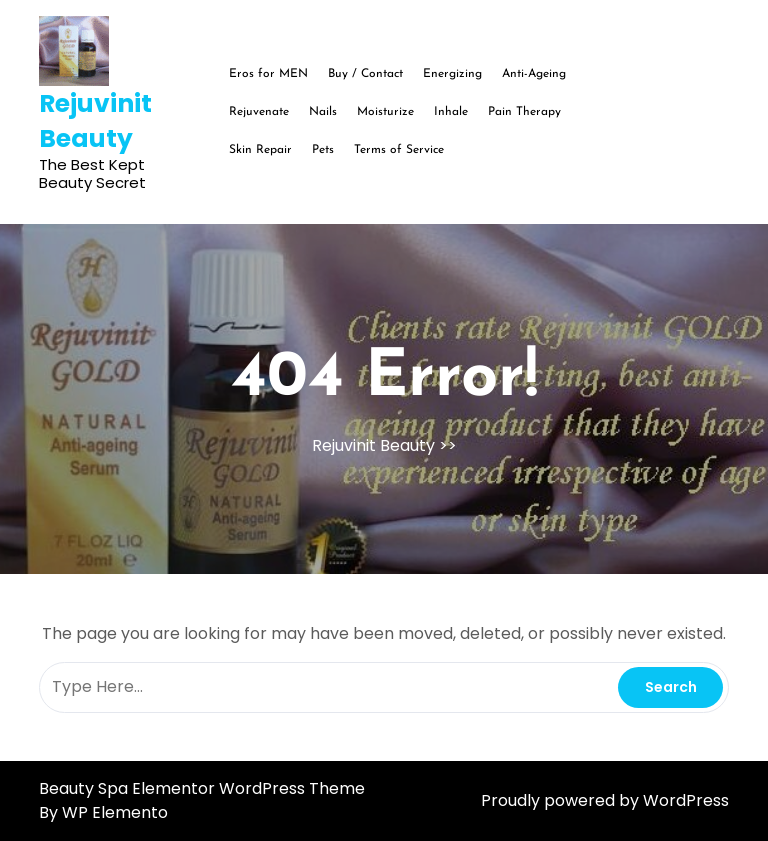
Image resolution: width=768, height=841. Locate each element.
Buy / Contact (365, 74)
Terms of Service (399, 150)
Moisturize (385, 112)
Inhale (451, 112)
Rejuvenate (259, 112)
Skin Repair (260, 150)
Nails (323, 112)
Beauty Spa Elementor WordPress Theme (202, 788)
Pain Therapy (524, 112)
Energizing (452, 74)
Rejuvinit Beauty (95, 121)
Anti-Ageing (534, 74)
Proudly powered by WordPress (605, 800)
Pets (323, 150)
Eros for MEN (268, 74)
